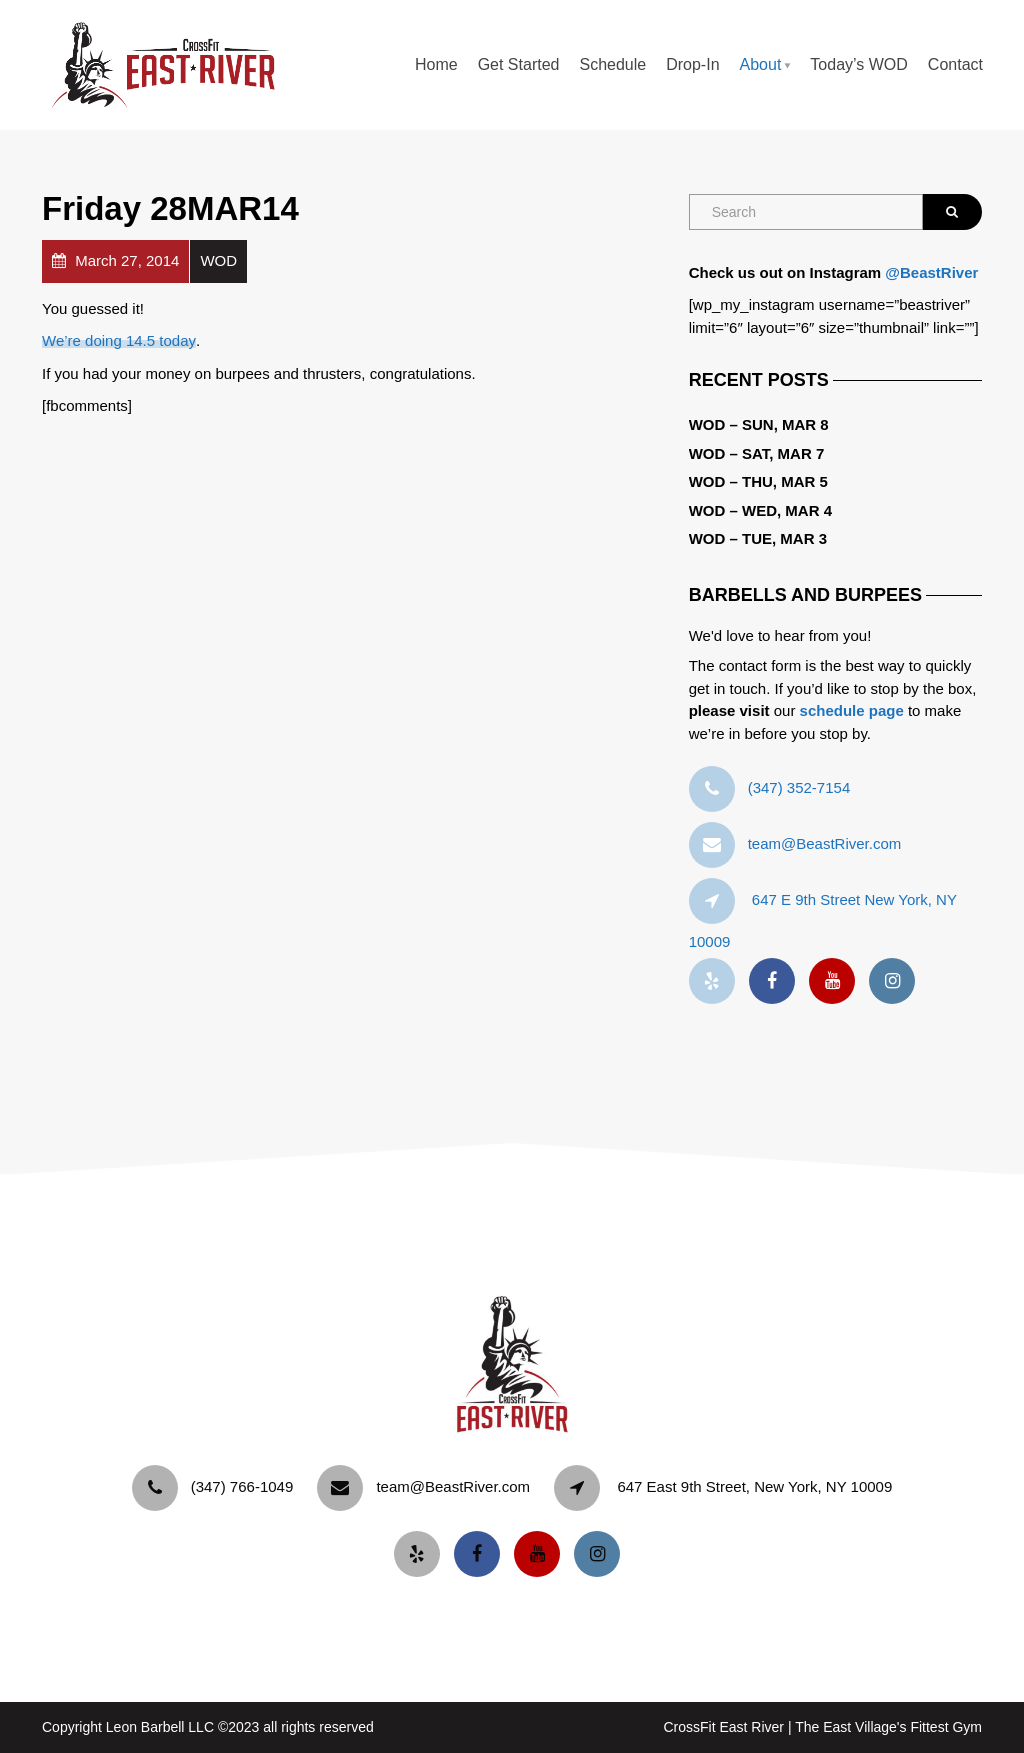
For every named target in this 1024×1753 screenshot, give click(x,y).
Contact (955, 64)
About (761, 64)
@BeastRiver (931, 272)
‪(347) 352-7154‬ (799, 787)
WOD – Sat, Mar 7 (757, 453)
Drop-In (692, 64)
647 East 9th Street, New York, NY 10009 (754, 1486)
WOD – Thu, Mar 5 (758, 481)
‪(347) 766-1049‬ (242, 1486)
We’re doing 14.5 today (119, 340)
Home (436, 64)
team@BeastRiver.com (825, 843)
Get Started (519, 64)
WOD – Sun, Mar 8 (759, 424)
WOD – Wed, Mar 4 (760, 510)
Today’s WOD (859, 64)
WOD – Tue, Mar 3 (758, 538)
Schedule (612, 64)
